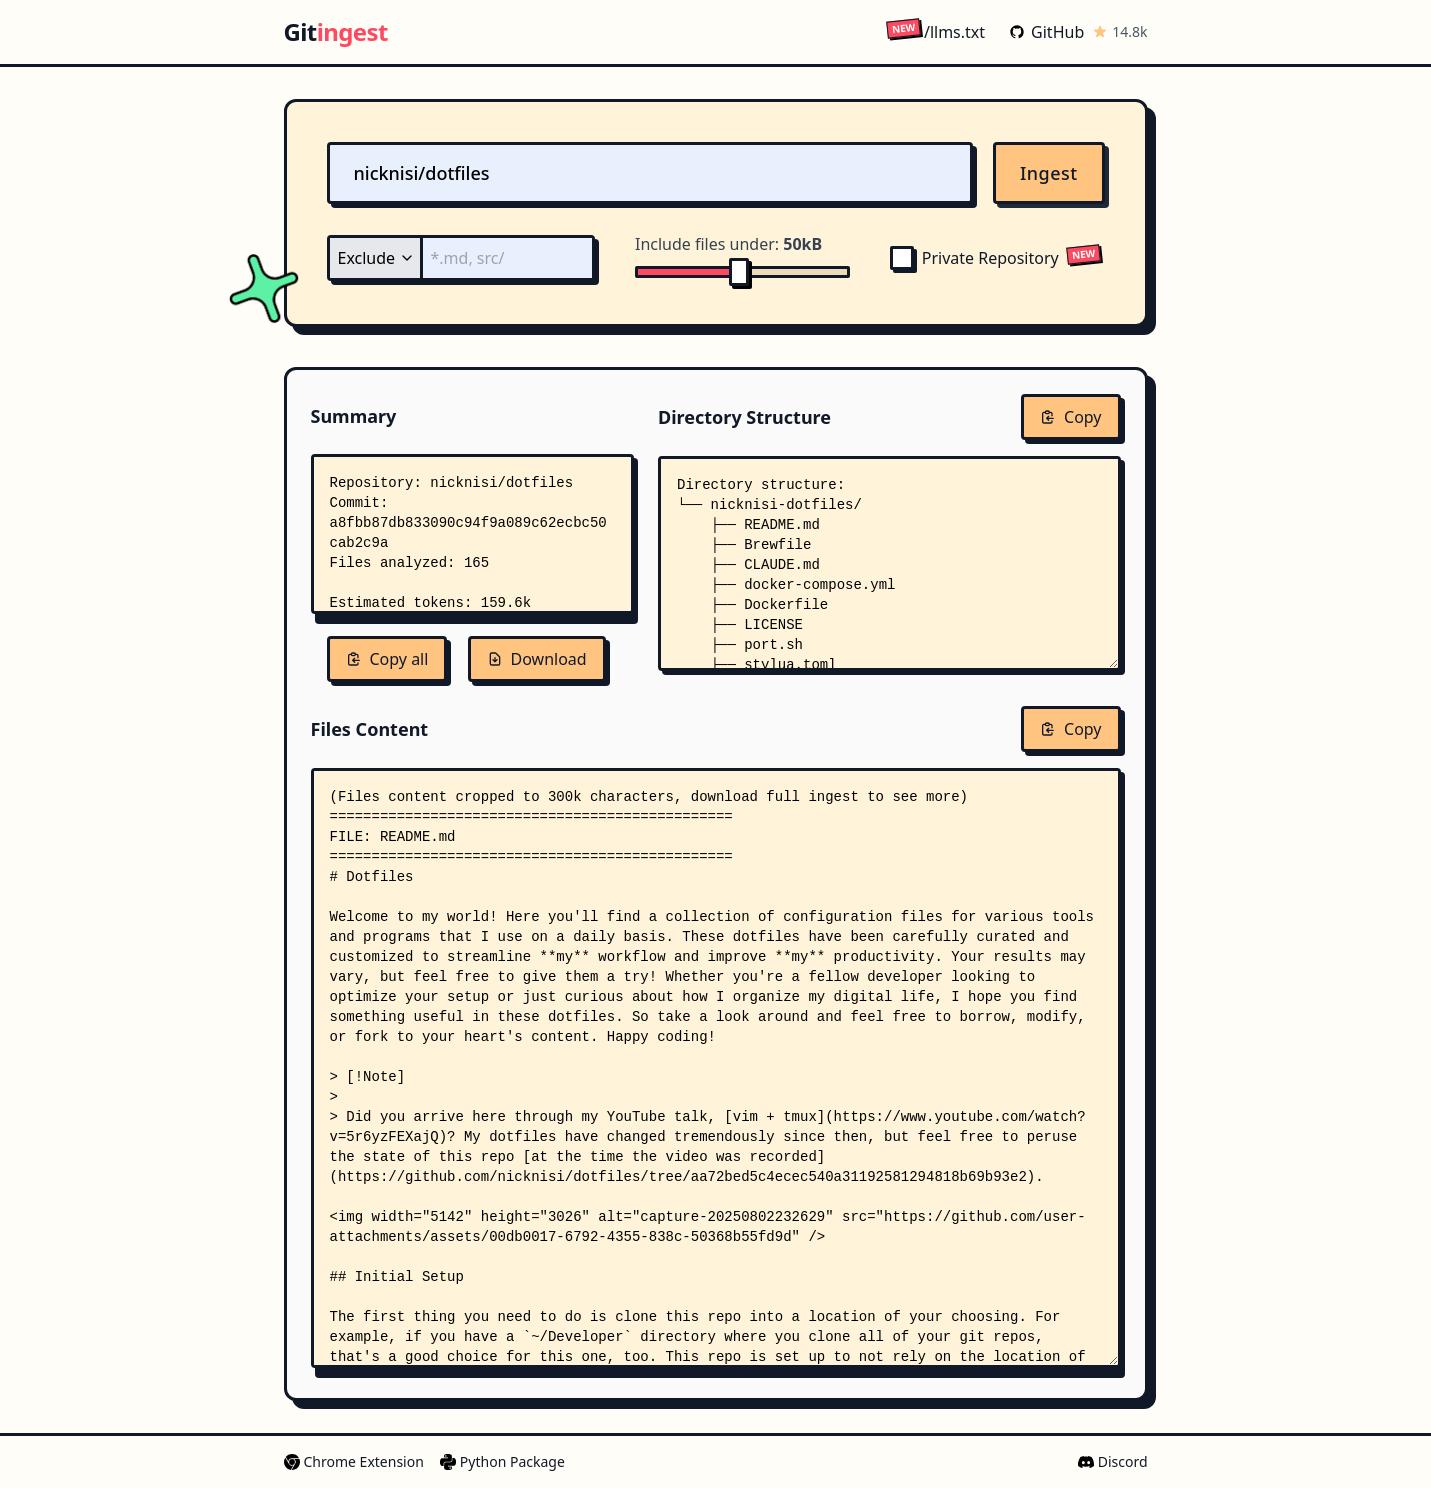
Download (537, 659)
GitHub (1046, 32)
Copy (1070, 417)
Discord (1113, 1461)
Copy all (387, 659)
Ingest (1049, 173)
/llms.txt (935, 31)
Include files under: (728, 244)
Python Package (502, 1461)
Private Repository (974, 258)
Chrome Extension (354, 1461)
